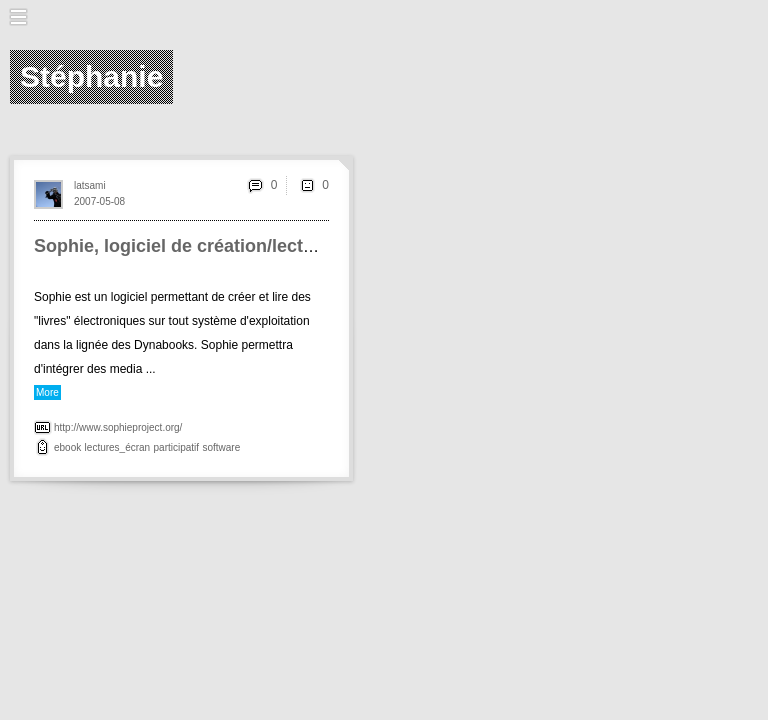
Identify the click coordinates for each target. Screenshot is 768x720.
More (47, 392)
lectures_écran (118, 447)
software (221, 447)
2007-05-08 (99, 201)
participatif (177, 447)
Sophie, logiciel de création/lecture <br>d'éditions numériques (300, 246)
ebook (67, 447)
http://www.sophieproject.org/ (118, 427)
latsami (90, 185)
